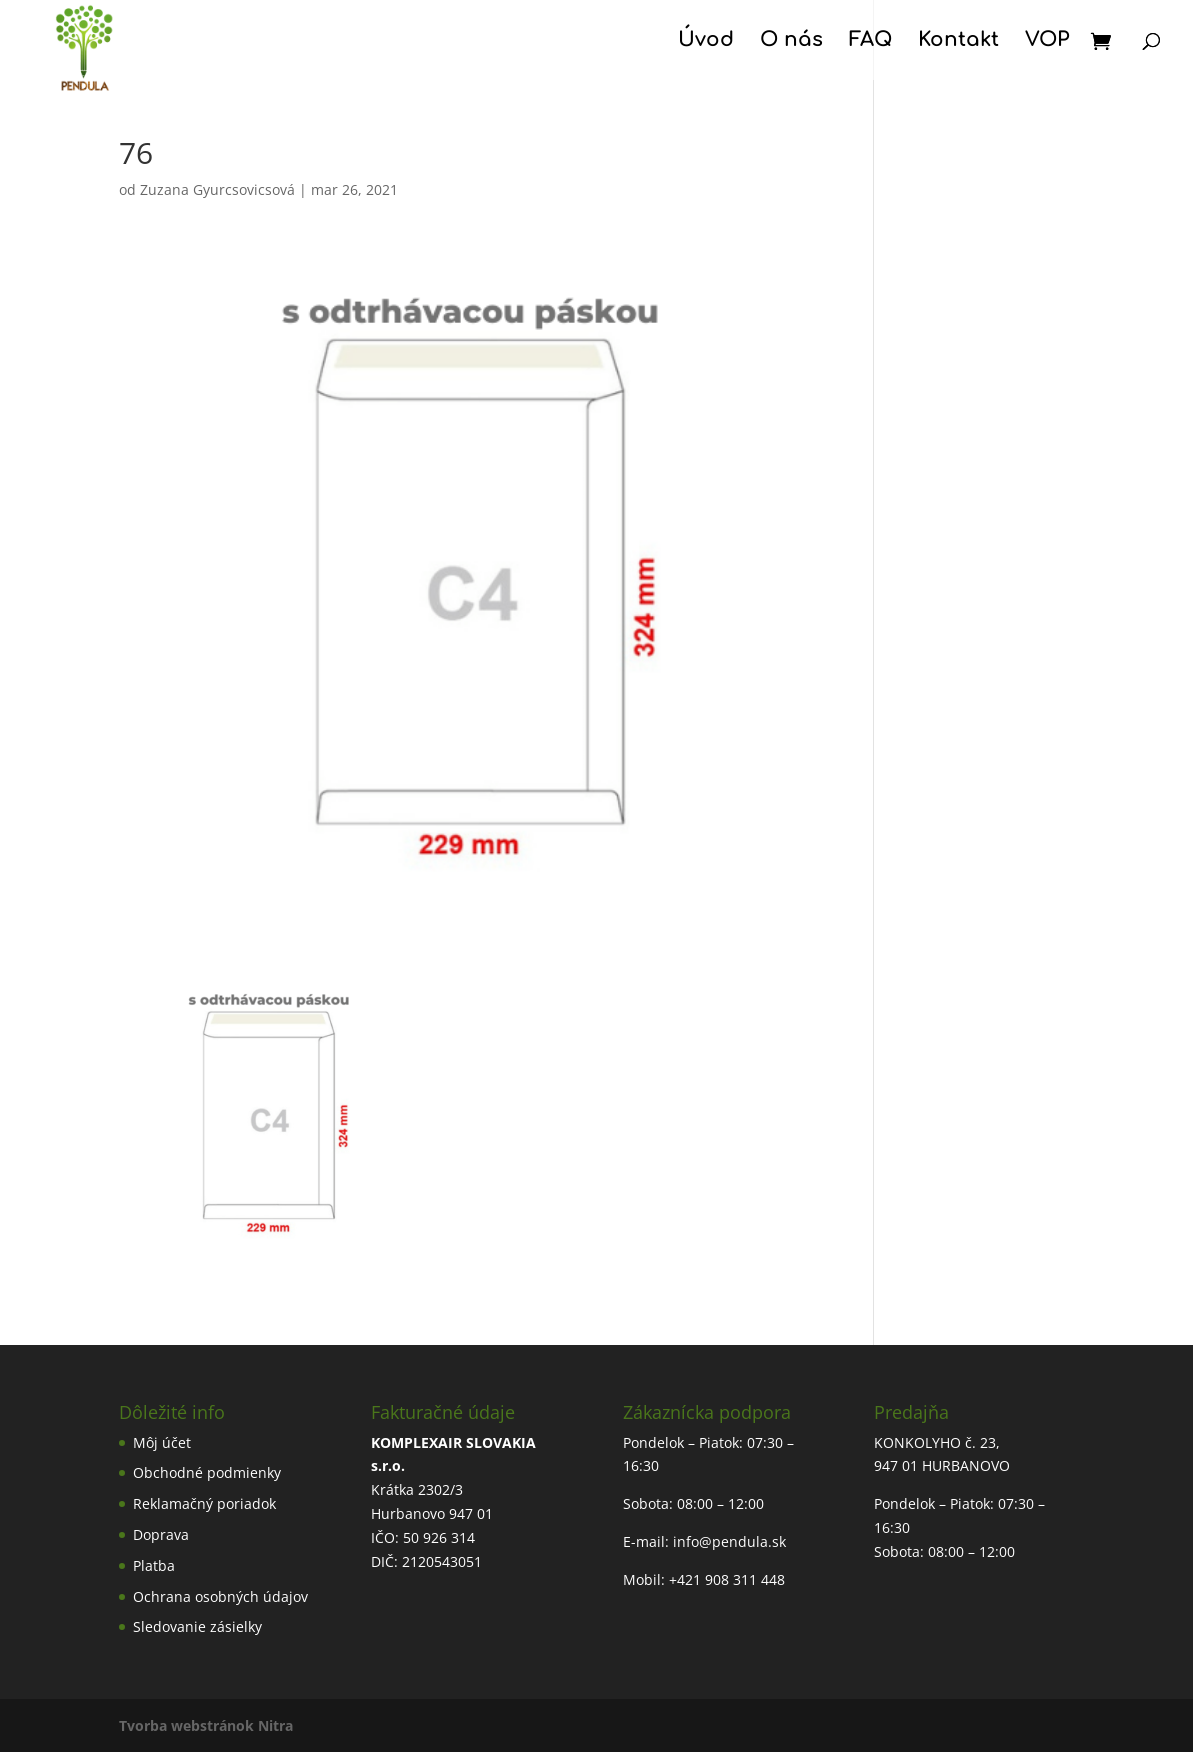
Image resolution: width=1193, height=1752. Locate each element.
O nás (791, 42)
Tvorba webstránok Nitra (206, 1725)
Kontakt (958, 42)
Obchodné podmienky (207, 1472)
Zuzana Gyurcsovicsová (217, 189)
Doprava (161, 1534)
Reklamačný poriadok (204, 1503)
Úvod (706, 42)
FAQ (870, 42)
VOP (1047, 42)
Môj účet (162, 1442)
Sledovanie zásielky (197, 1626)
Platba (154, 1565)
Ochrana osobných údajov (220, 1596)
